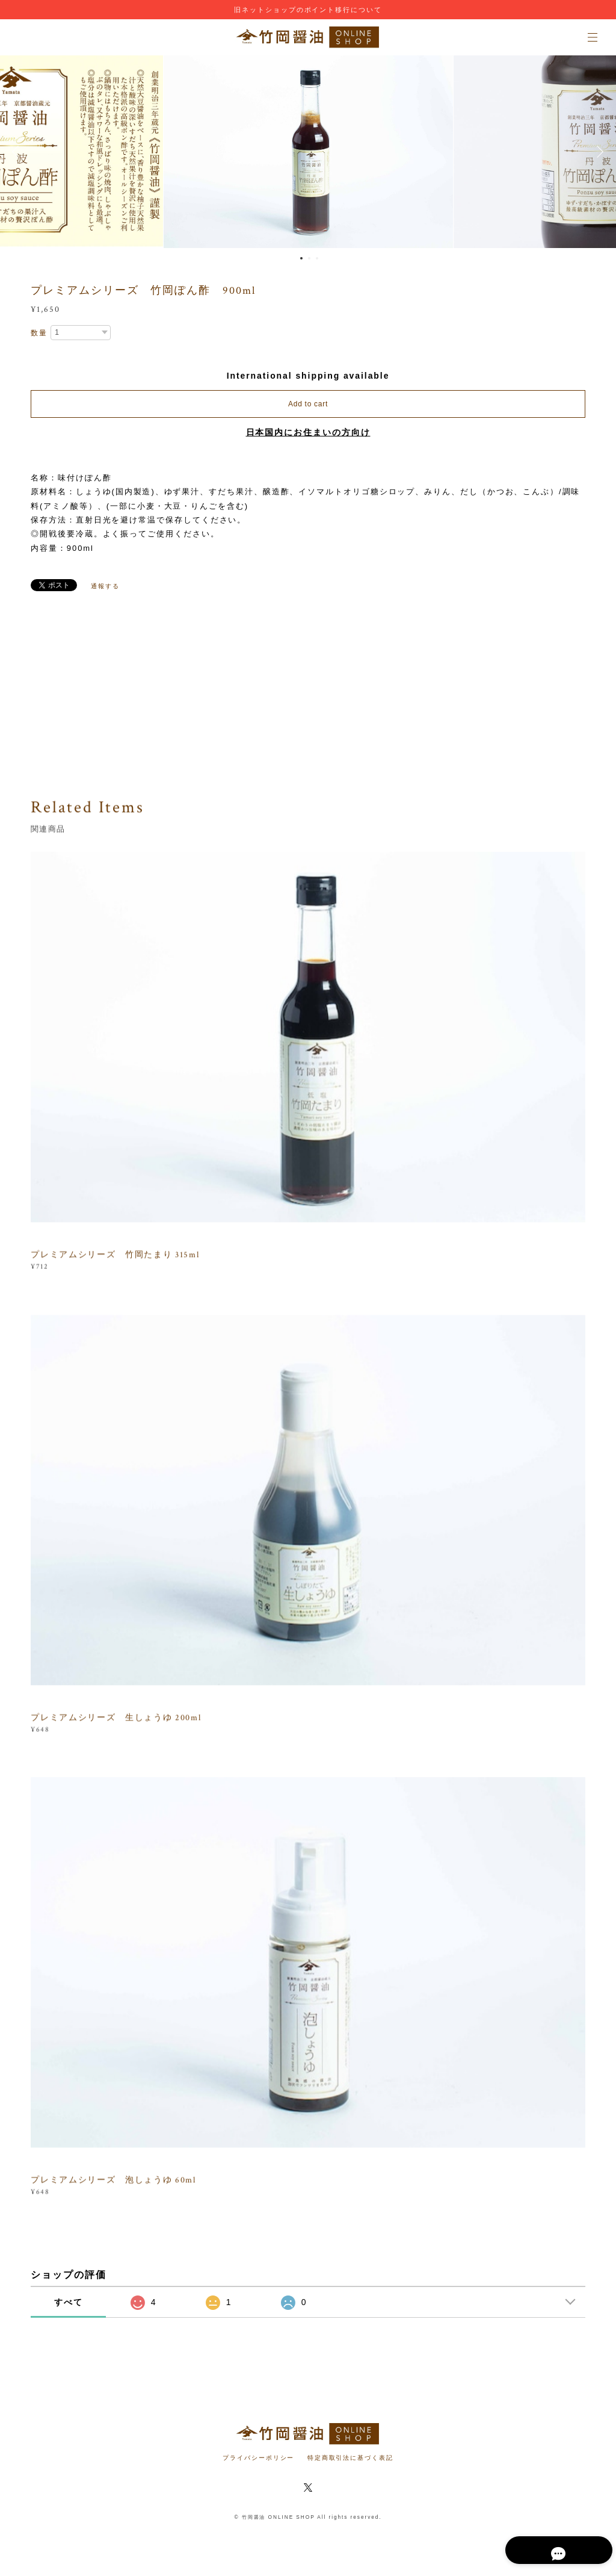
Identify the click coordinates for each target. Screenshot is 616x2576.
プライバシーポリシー (258, 2457)
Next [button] (598, 152)
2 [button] (309, 258)
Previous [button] (18, 152)
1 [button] (301, 258)
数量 (39, 333)
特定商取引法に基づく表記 (350, 2457)
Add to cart (308, 404)
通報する (105, 586)
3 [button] (317, 258)
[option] (308, 151)
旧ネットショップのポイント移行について (307, 9)
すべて (68, 2302)
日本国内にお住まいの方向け (308, 432)
